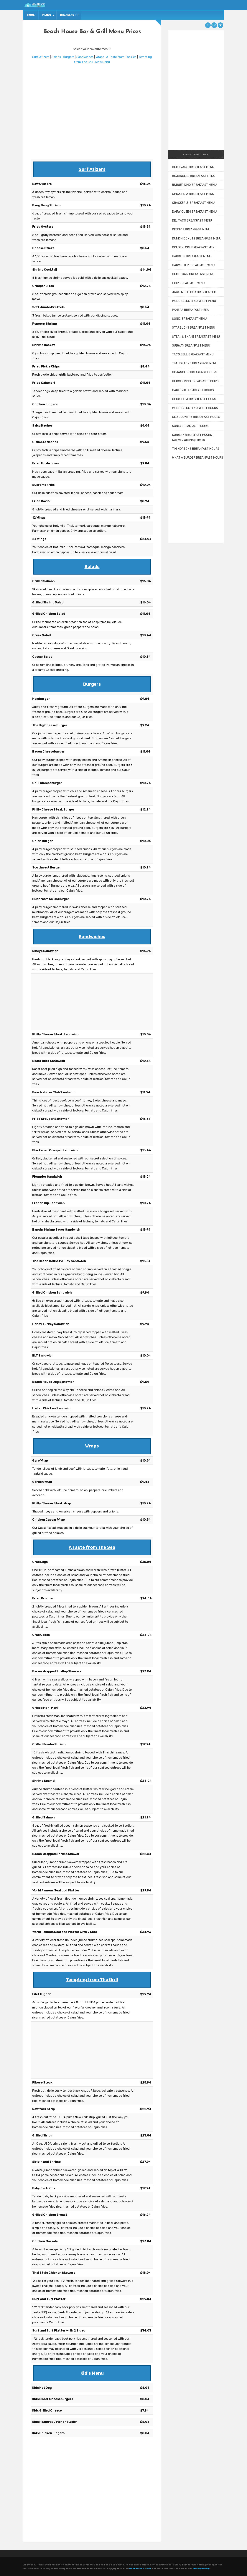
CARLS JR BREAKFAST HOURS (193, 390)
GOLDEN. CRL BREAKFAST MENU (194, 247)
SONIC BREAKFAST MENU (189, 318)
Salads (56, 57)
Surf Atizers (40, 57)
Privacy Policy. (201, 2568)
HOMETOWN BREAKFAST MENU (193, 274)
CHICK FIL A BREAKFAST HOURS (194, 399)
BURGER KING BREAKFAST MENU (194, 185)
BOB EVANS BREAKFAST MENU (193, 167)
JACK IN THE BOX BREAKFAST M (194, 292)
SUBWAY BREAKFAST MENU (191, 345)
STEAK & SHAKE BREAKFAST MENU (196, 336)
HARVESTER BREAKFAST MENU (193, 265)
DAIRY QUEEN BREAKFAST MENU (194, 211)
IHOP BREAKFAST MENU (188, 283)
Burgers (68, 57)
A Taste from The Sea (121, 57)
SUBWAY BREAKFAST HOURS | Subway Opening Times (192, 437)
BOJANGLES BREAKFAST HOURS (194, 372)
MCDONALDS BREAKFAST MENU (194, 301)
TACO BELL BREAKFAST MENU (193, 354)
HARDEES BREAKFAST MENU (191, 256)
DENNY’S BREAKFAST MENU (191, 229)
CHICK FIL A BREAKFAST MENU (193, 194)
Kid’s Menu (102, 62)
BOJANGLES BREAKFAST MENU (193, 176)
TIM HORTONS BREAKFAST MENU (194, 363)
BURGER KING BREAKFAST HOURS (195, 381)
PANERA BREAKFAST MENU (190, 310)
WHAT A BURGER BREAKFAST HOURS (197, 457)
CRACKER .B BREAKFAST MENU (193, 202)
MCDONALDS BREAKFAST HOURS (195, 408)
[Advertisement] (92, 111)
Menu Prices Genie (140, 2568)
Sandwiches (84, 57)
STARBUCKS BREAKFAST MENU (193, 327)
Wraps (100, 57)
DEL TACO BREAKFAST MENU (192, 220)
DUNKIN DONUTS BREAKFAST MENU (196, 238)
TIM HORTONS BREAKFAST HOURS (195, 448)
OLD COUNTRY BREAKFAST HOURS (196, 417)
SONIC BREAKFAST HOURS (190, 426)
